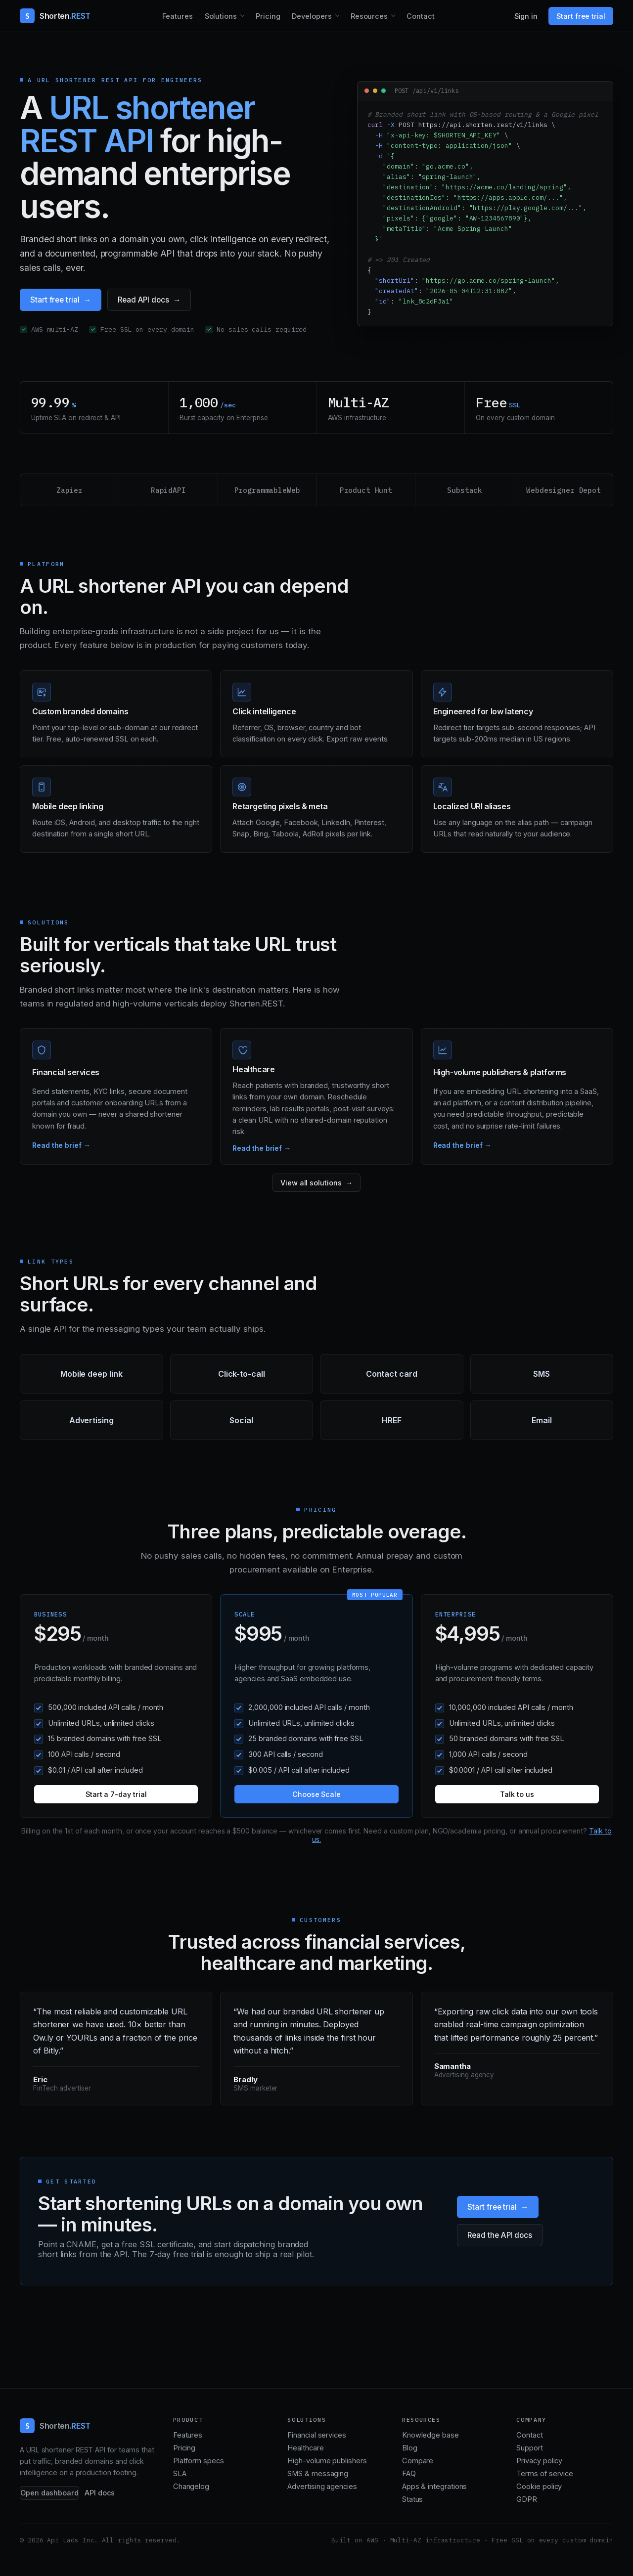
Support (529, 2448)
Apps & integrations (434, 2486)
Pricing (268, 16)
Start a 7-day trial (116, 1794)
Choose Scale (316, 1794)
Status (412, 2499)
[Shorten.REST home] (55, 15)
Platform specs (198, 2460)
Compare (417, 2460)
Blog (409, 2448)
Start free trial (580, 16)
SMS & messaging (317, 2473)
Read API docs (143, 300)
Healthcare (305, 2448)
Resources (369, 16)
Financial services (316, 2435)
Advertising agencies (322, 2486)
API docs (100, 2493)
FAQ (409, 2473)
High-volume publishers (326, 2460)
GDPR (526, 2499)
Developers (311, 16)
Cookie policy (539, 2486)
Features (177, 16)
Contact (421, 16)
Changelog (191, 2486)
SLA (179, 2473)
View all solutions (311, 1183)
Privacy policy (539, 2460)
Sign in (526, 16)
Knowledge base (430, 2435)
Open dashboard (49, 2493)
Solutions (221, 16)
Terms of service (544, 2473)
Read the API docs (499, 2235)
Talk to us (517, 1794)
